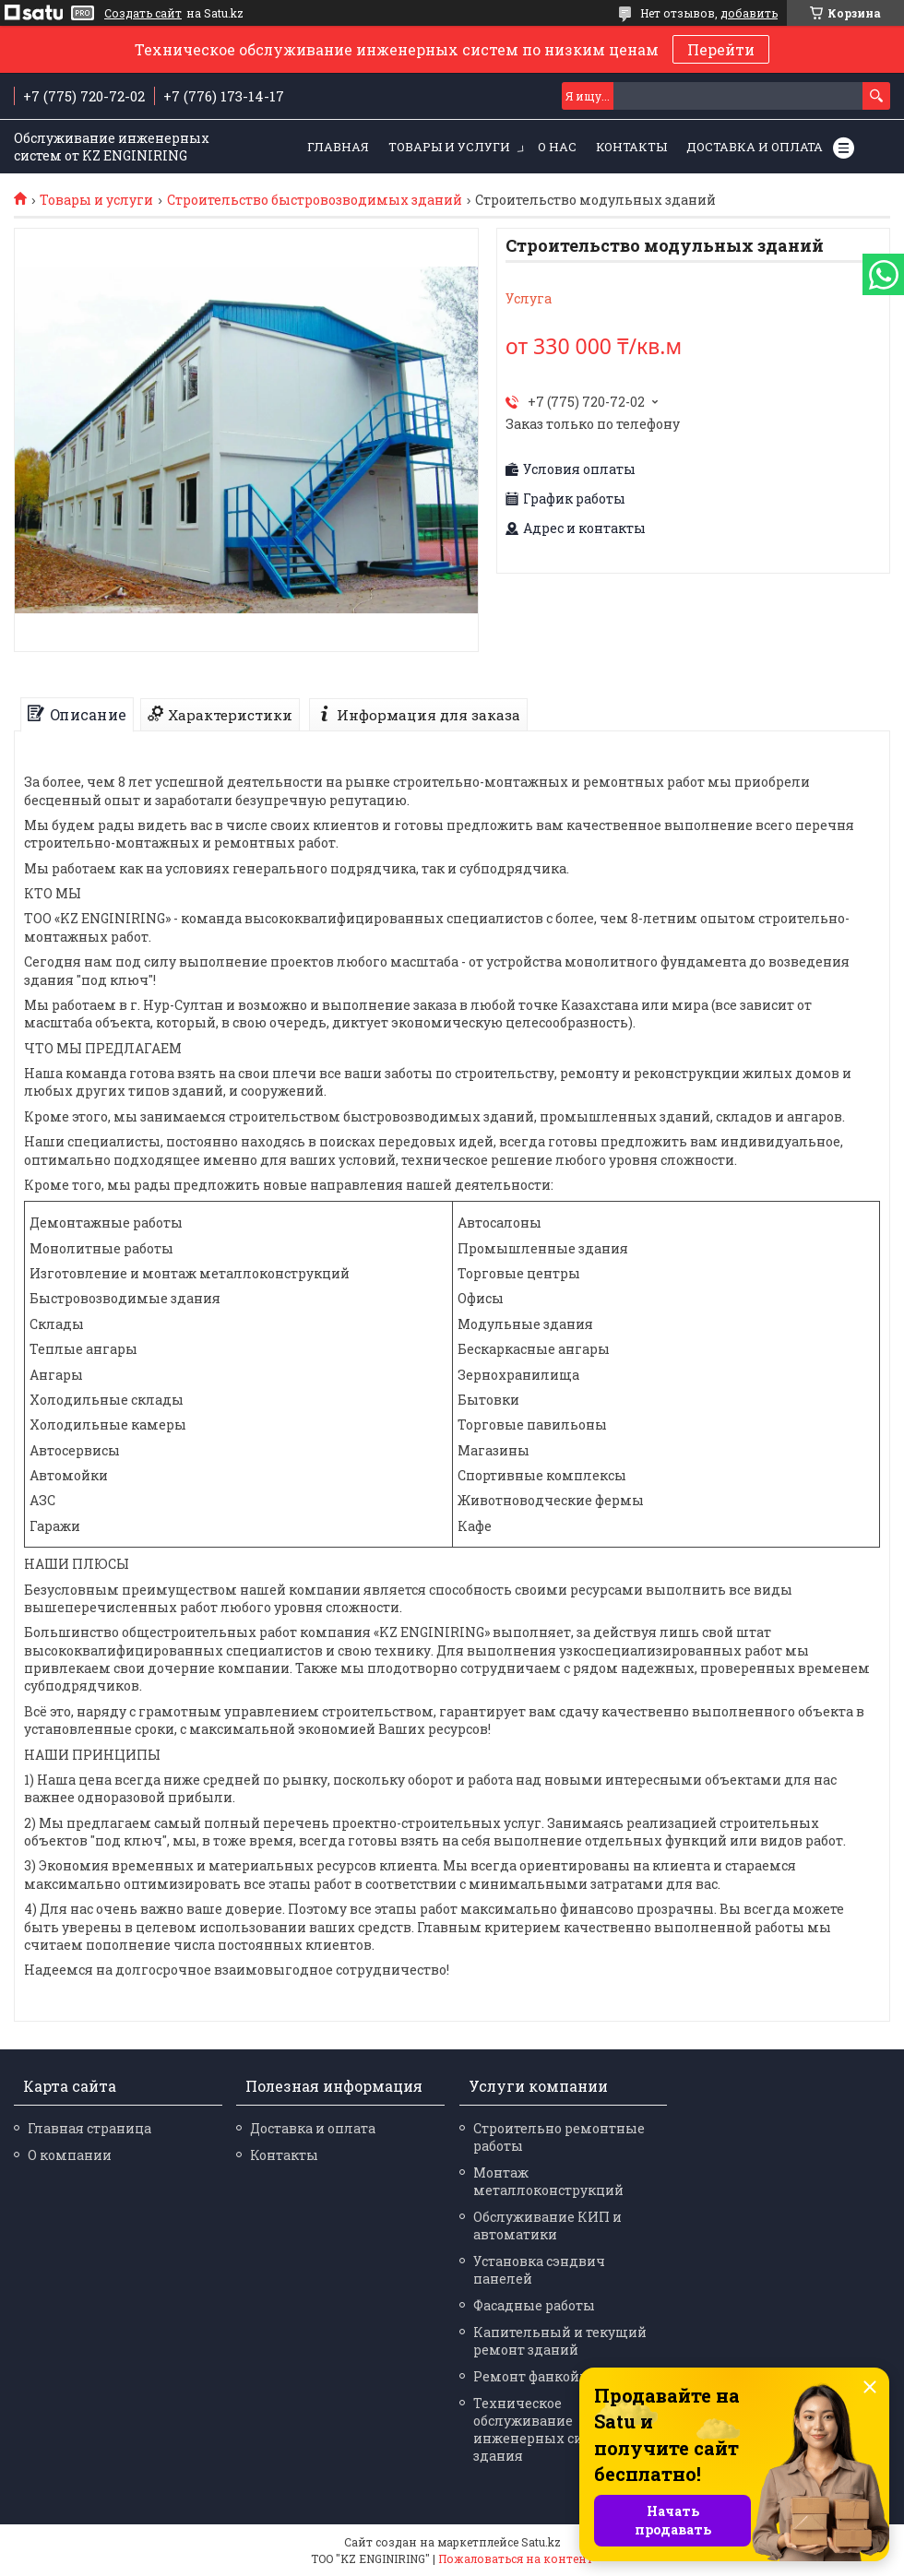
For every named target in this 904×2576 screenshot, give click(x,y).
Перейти (721, 49)
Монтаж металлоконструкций (548, 2181)
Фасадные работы (534, 2305)
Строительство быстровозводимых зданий (314, 200)
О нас (557, 146)
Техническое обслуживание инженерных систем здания (544, 2429)
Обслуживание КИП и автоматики (547, 2225)
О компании (70, 2155)
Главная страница (89, 2128)
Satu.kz (541, 2541)
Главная (338, 146)
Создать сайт (143, 12)
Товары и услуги (449, 146)
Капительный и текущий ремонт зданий (560, 2340)
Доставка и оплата (754, 146)
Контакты (631, 146)
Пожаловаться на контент (515, 2558)
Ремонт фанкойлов (538, 2376)
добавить (749, 13)
